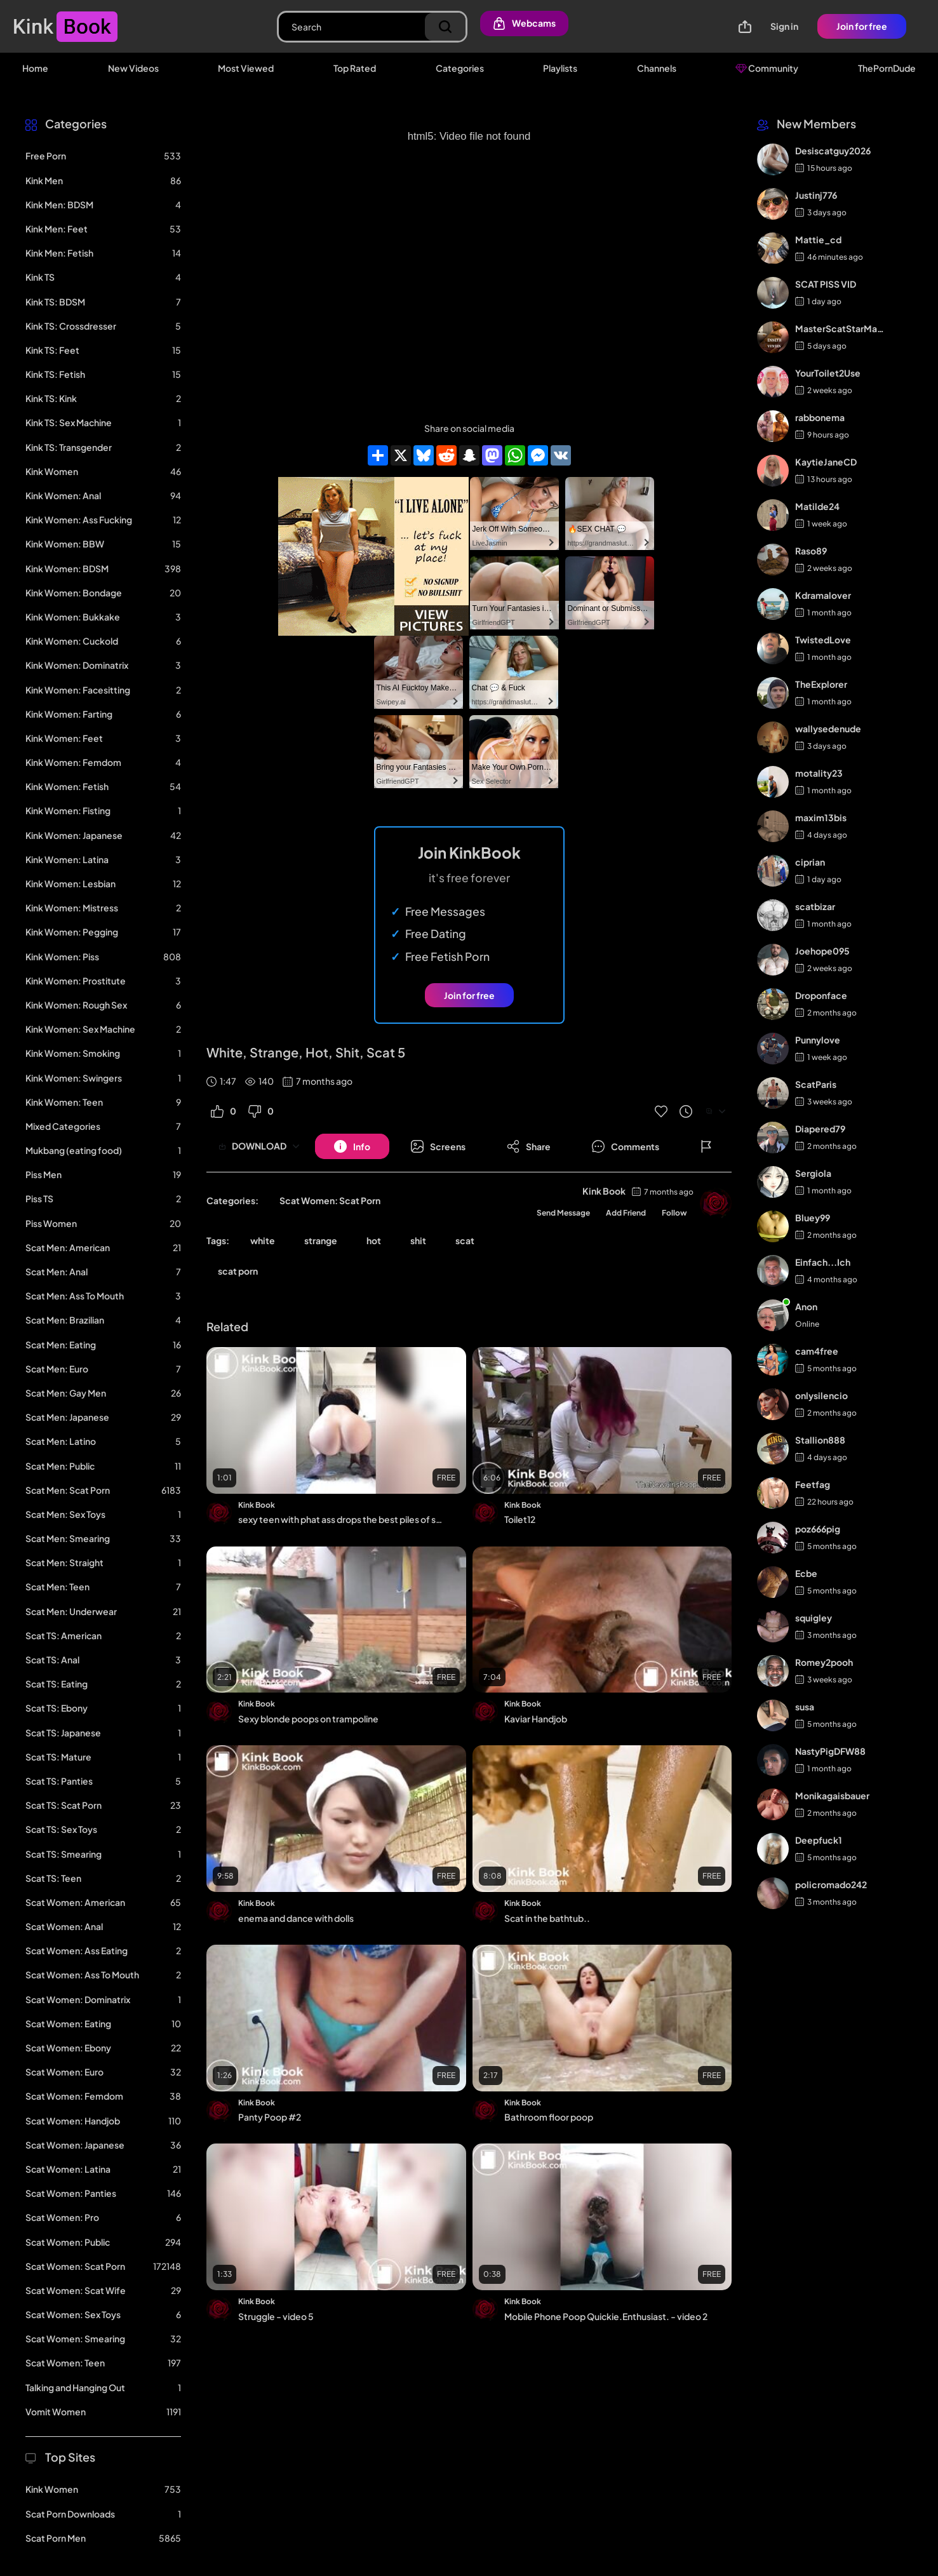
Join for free (861, 26)
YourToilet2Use (828, 373)
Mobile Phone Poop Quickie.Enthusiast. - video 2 (605, 2316)
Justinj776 (816, 195)
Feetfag (812, 1484)
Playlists (560, 68)
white (262, 1240)
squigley (813, 1617)
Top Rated (354, 68)
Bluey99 (812, 1217)
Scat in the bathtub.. (547, 1918)
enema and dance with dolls (296, 1918)
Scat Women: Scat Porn (329, 1200)
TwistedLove (823, 639)
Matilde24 (817, 506)
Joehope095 (822, 950)
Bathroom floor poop (548, 2117)
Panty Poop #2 (269, 2117)
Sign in (784, 26)
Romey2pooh (824, 1662)
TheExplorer (821, 684)
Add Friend (626, 1213)
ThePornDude (887, 68)
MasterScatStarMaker (840, 328)
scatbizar (815, 906)
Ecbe (806, 1573)
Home (35, 68)
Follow (674, 1213)
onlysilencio (821, 1395)
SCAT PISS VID (825, 284)
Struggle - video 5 (276, 2316)
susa (804, 1706)
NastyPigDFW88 (830, 1751)
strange (320, 1240)
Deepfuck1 (818, 1840)
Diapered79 (820, 1128)
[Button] (352, 1146)
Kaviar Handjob (535, 1718)
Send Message (563, 1213)
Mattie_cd (818, 239)
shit (418, 1240)
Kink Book (604, 1191)
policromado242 (831, 1884)
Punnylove (817, 1039)
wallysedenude (828, 728)
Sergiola (813, 1173)
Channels (656, 68)
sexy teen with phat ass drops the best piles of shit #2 (340, 1519)
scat (464, 1240)
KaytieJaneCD (826, 461)
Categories (460, 68)
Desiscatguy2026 (833, 150)
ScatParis (815, 1084)
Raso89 (811, 550)
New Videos (133, 68)
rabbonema (820, 417)
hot (373, 1240)
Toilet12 (519, 1519)
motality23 (819, 773)
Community (766, 68)
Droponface (821, 995)
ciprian (810, 862)
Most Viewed (246, 68)
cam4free (816, 1351)
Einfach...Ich (822, 1262)
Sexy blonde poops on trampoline (308, 1718)
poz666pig (817, 1528)
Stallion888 (820, 1440)
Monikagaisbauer (832, 1795)
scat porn (238, 1271)
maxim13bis (821, 817)
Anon (806, 1306)
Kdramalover (823, 595)
